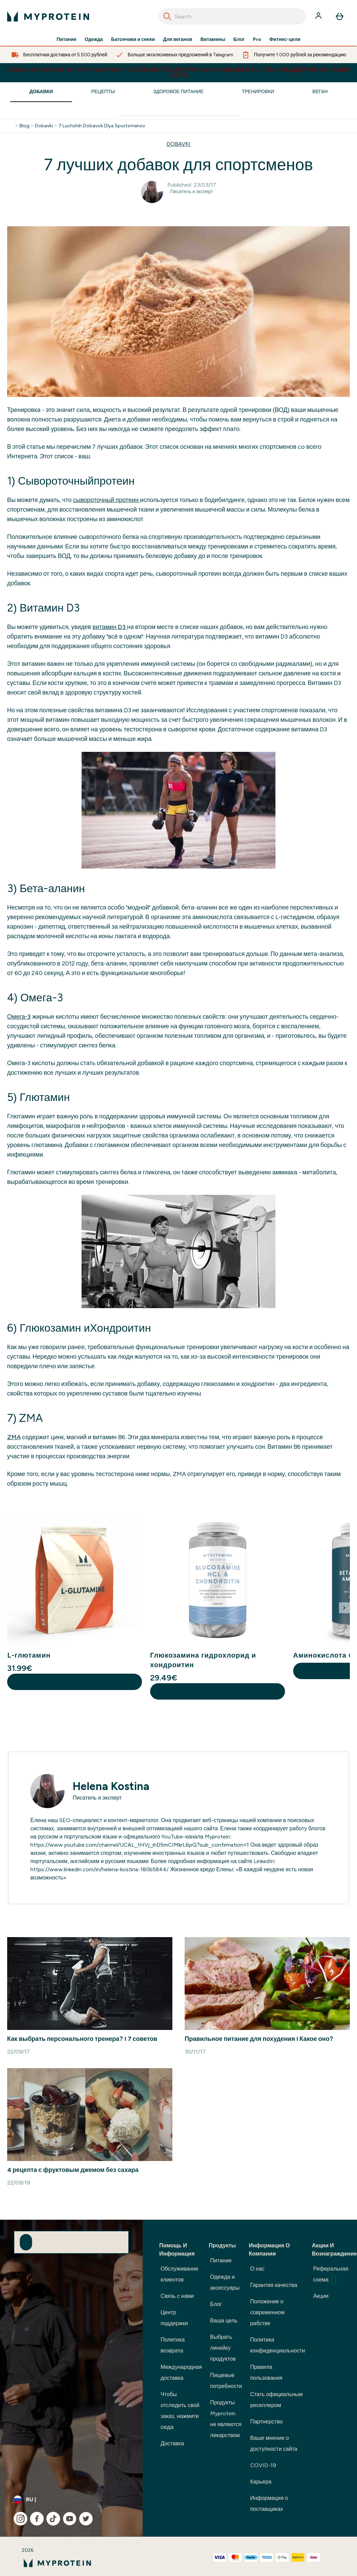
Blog (24, 126)
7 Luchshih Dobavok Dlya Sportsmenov (101, 126)
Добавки (41, 92)
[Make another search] (178, 110)
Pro (257, 39)
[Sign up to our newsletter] (26, 2242)
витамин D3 (109, 627)
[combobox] (232, 16)
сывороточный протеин (106, 500)
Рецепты (103, 92)
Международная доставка (181, 2372)
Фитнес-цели (284, 39)
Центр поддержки (174, 2318)
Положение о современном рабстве (267, 2312)
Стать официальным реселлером (276, 2399)
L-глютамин (29, 1655)
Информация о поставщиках (269, 2503)
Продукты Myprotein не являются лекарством (226, 2418)
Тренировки (258, 92)
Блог (239, 39)
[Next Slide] (344, 1607)
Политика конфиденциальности (277, 2345)
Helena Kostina (111, 1786)
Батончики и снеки (133, 39)
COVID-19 (263, 2465)
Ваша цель (224, 2320)
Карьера (260, 2481)
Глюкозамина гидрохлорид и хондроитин (203, 1660)
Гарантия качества (273, 2285)
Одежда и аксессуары (225, 2282)
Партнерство (266, 2421)
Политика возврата (172, 2345)
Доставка (172, 2443)
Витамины (212, 39)
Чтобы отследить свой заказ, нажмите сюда (179, 2410)
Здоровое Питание (178, 92)
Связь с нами (177, 2296)
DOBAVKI (178, 144)
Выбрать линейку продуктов (223, 2348)
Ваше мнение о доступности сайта (273, 2443)
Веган (320, 92)
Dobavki (44, 126)
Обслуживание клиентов (179, 2274)
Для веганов (177, 39)
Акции (321, 2296)
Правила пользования (266, 2372)
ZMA (14, 1437)
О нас (257, 2268)
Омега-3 (19, 1016)
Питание (66, 39)
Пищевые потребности (226, 2380)
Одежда (94, 39)
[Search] (167, 16)
